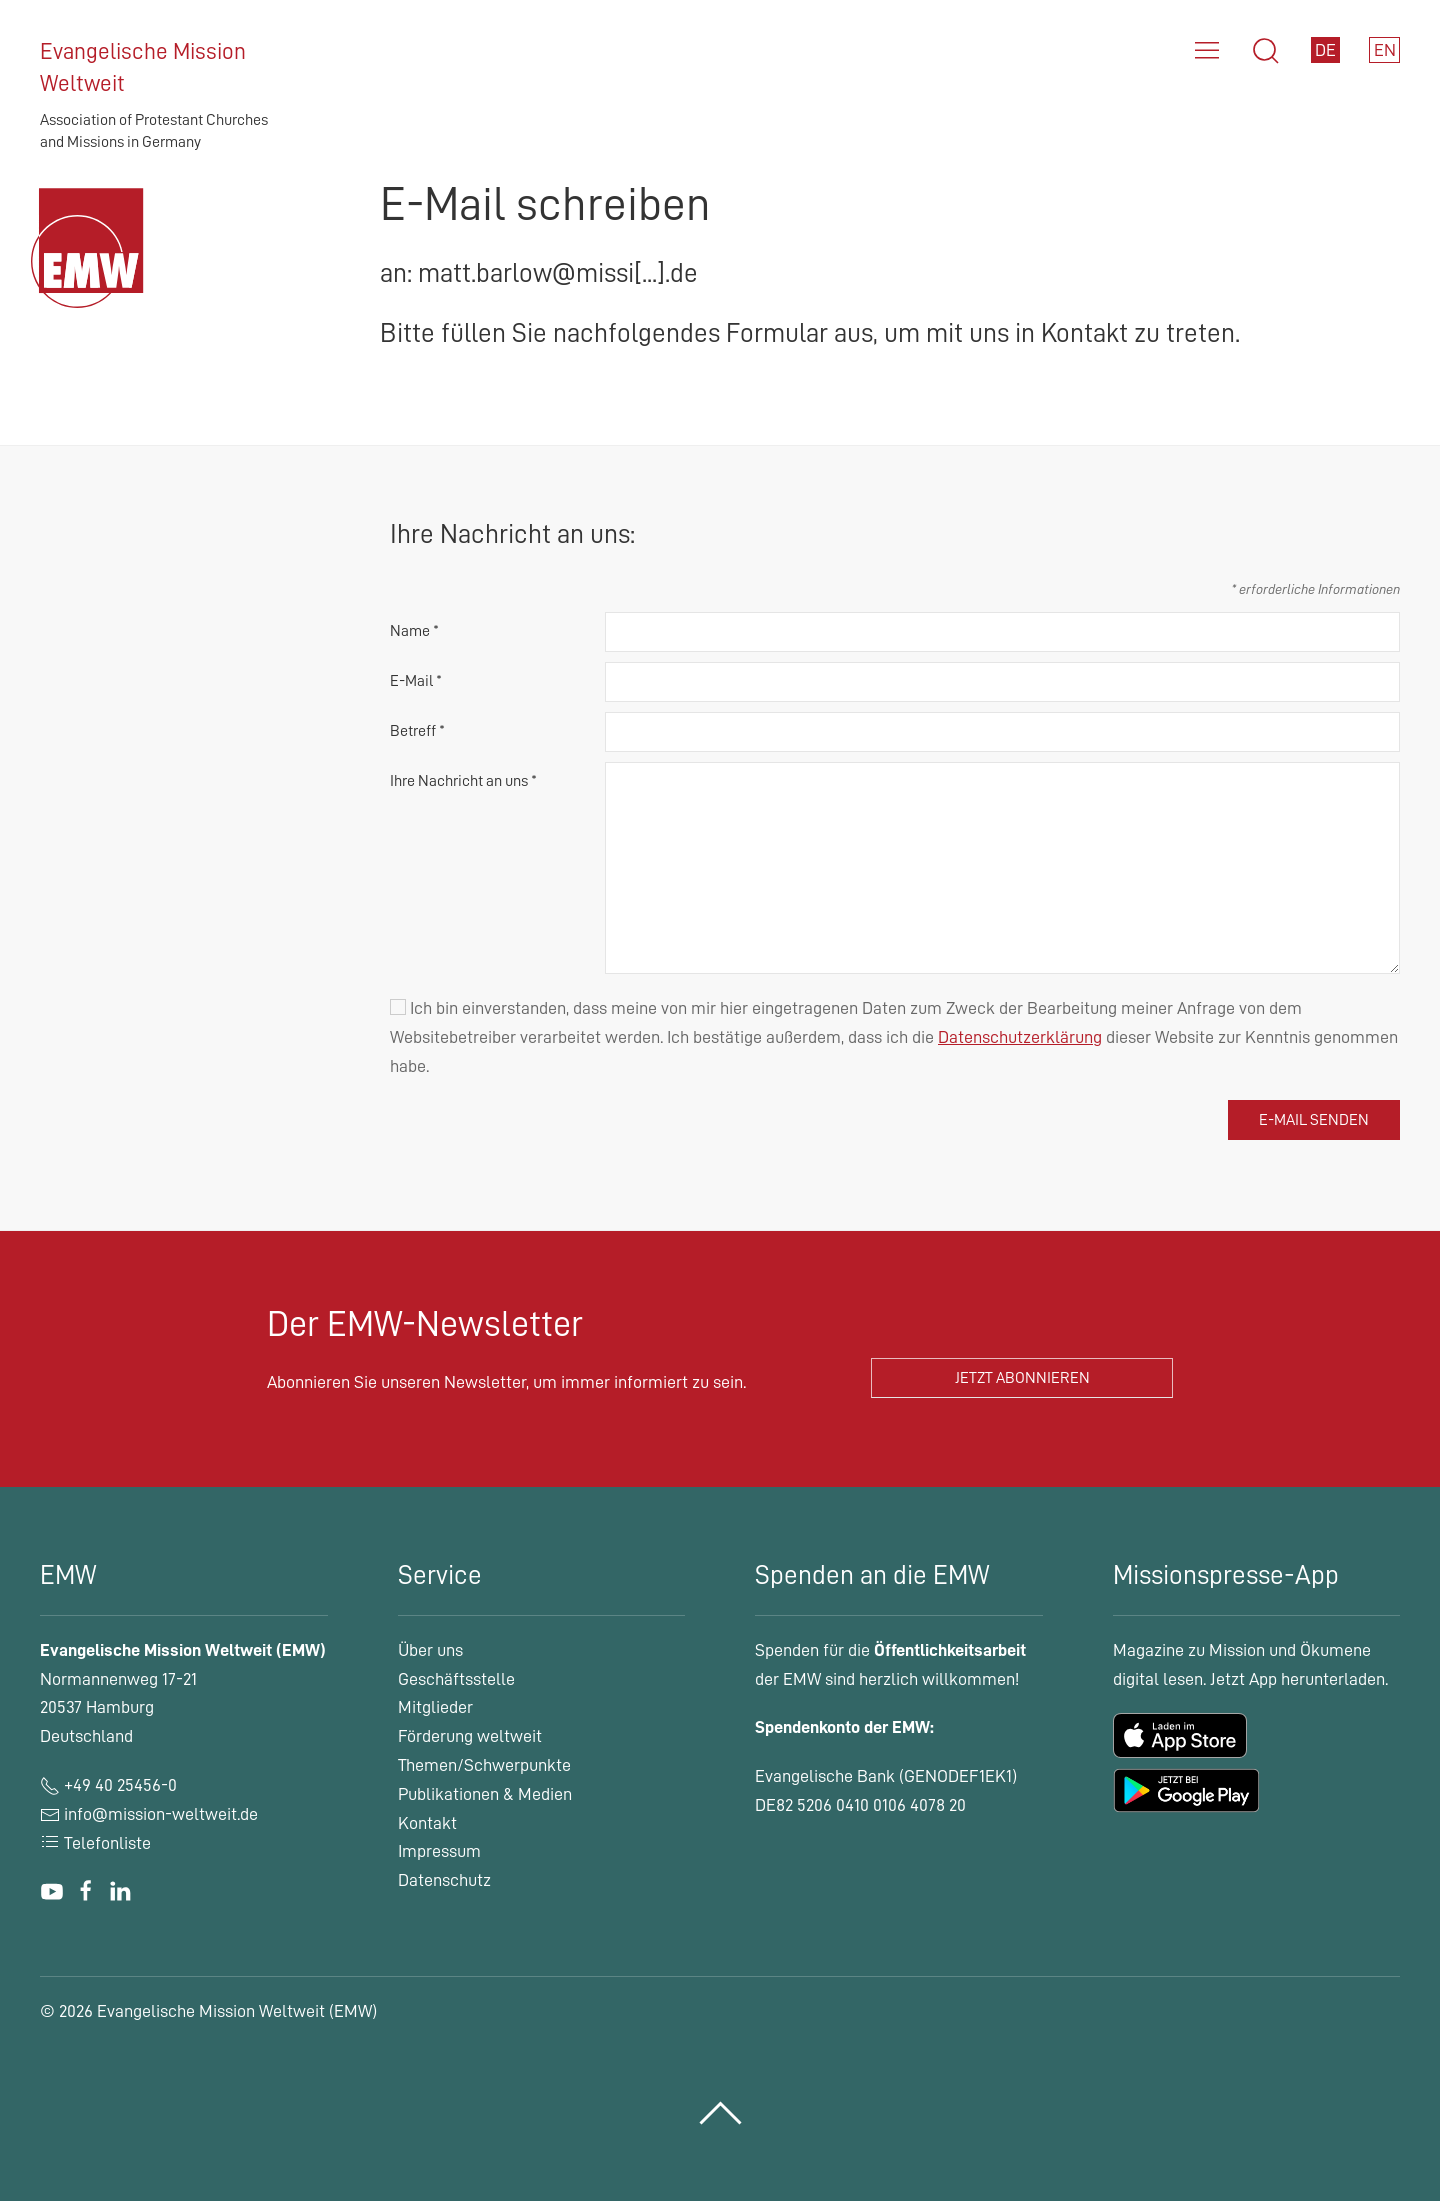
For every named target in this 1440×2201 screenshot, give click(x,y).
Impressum (439, 1851)
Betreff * (417, 731)
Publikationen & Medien (485, 1794)
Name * (414, 631)
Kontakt (427, 1823)
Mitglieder (435, 1707)
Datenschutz (444, 1880)
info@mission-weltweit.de (161, 1814)
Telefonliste (95, 1843)
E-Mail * (416, 681)
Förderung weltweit (470, 1736)
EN (1385, 50)
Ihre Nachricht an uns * (463, 781)
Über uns (430, 1650)
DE (1325, 50)
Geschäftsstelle (456, 1679)
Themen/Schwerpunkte (484, 1765)
